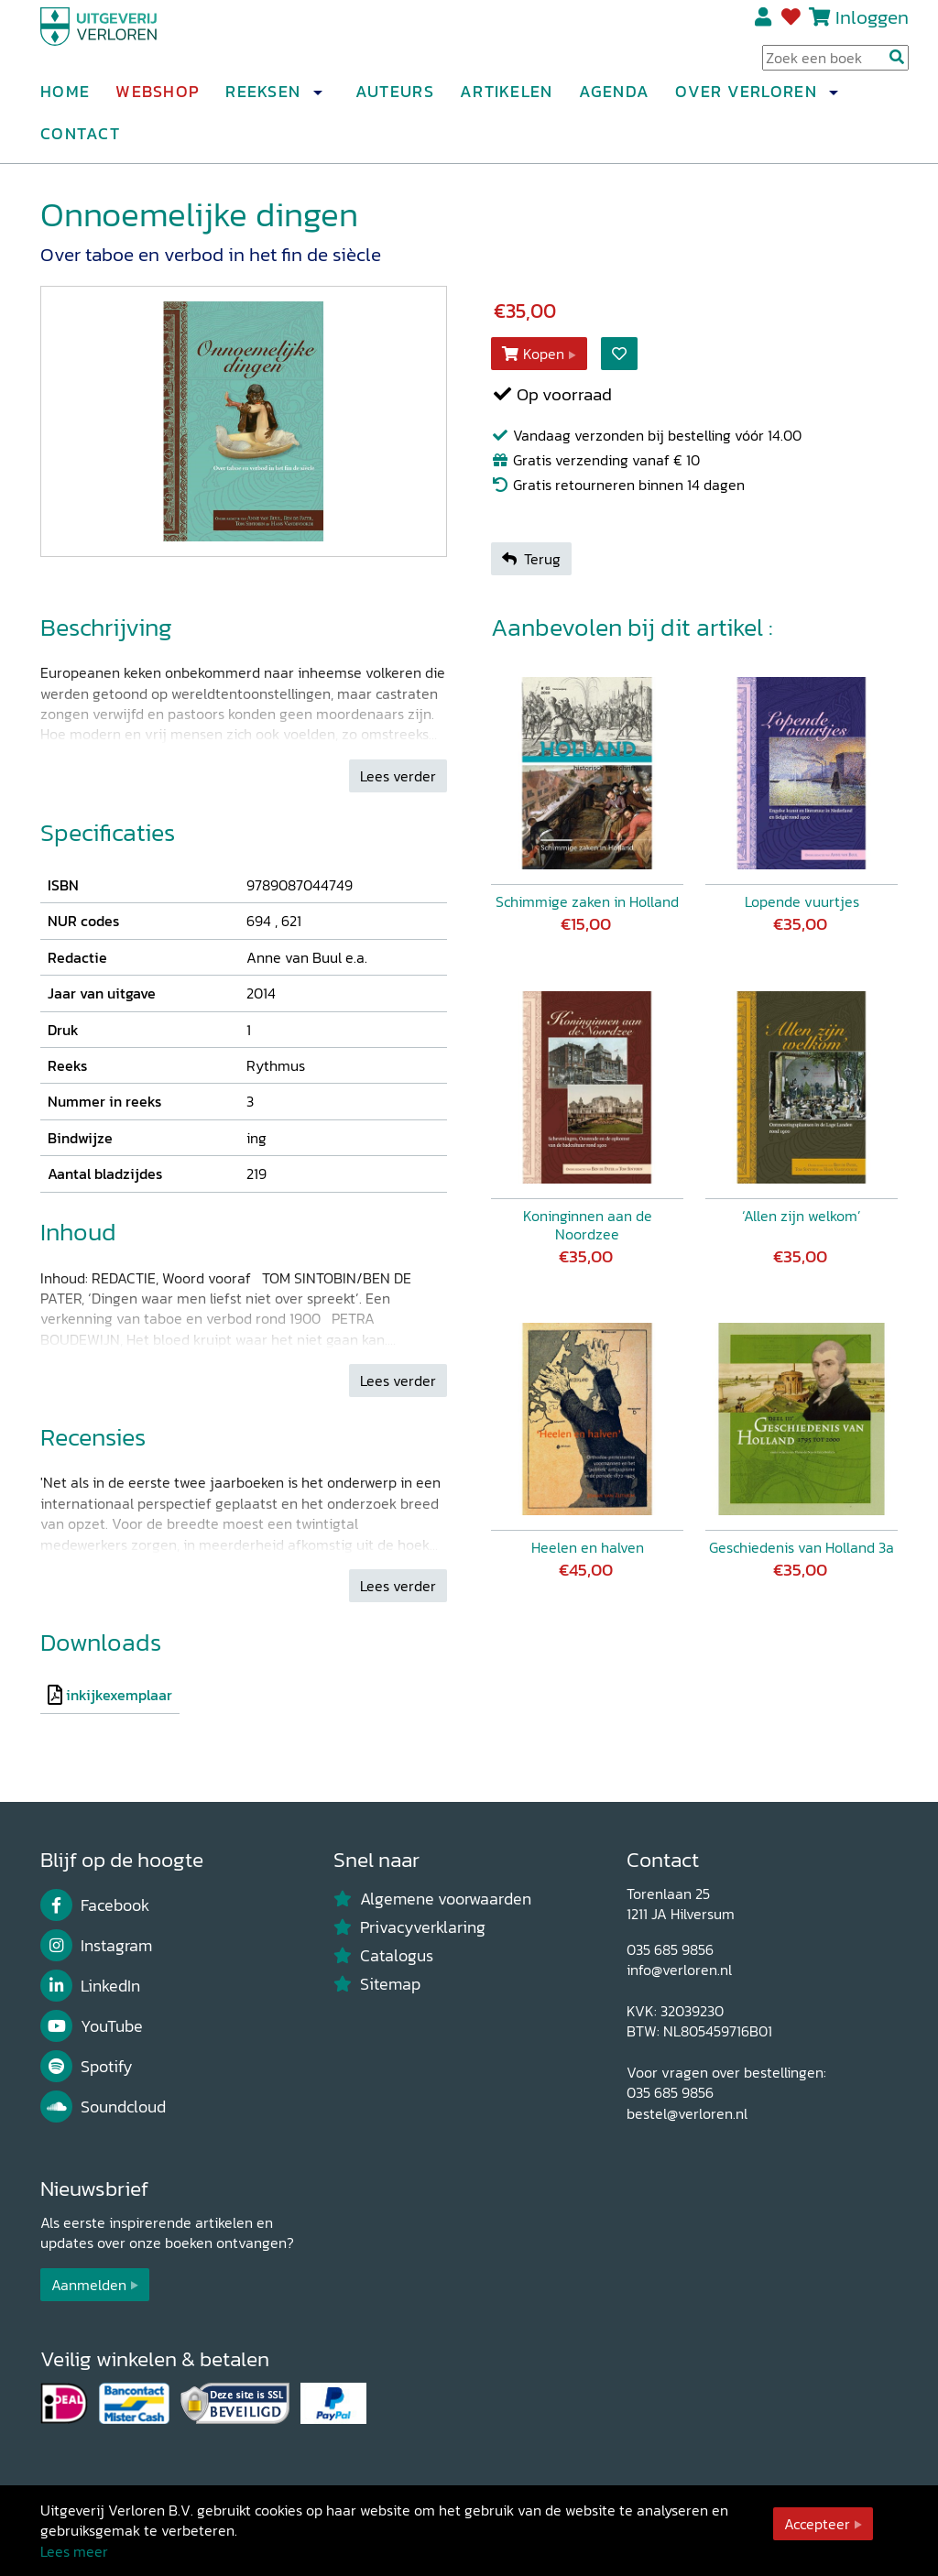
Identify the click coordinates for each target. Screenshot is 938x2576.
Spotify (86, 2067)
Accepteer (817, 2524)
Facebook (94, 1905)
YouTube (91, 2026)
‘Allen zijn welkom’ (801, 1216)
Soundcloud (103, 2107)
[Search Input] (835, 65)
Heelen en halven (587, 1547)
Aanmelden (88, 2285)
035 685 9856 (670, 1949)
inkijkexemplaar (119, 1695)
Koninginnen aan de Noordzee (587, 1225)
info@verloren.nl (679, 1970)
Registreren (764, 25)
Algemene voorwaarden (432, 1899)
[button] (317, 100)
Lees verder (398, 776)
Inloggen (872, 24)
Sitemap (376, 1984)
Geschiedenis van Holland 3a (801, 1547)
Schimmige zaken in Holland (587, 901)
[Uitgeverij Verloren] (128, 41)
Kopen (533, 354)
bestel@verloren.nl (687, 2113)
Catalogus (383, 1956)
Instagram (96, 1946)
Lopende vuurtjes (802, 901)
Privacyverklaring (409, 1927)
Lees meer (74, 2551)
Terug (531, 559)
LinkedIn (90, 1986)
